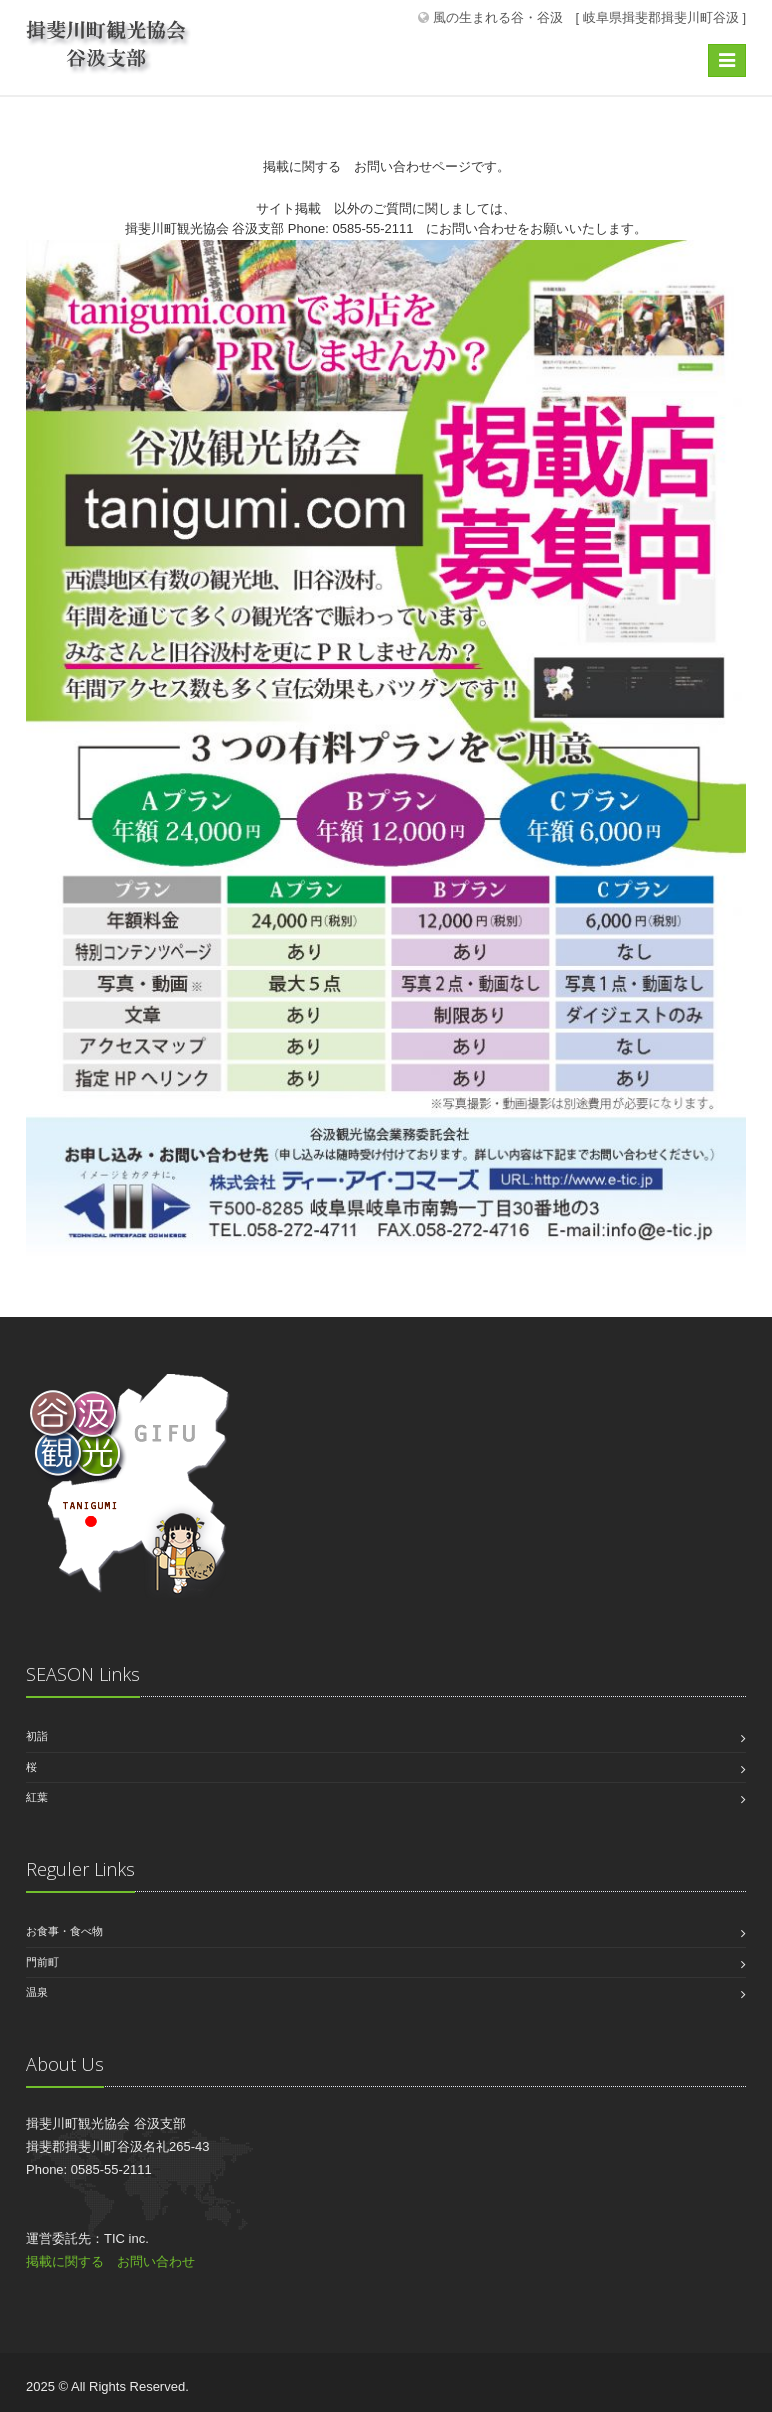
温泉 (37, 1992)
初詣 (37, 1736)
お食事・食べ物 (64, 1931)
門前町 (42, 1962)
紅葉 (37, 1797)
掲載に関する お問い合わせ (110, 2261)
